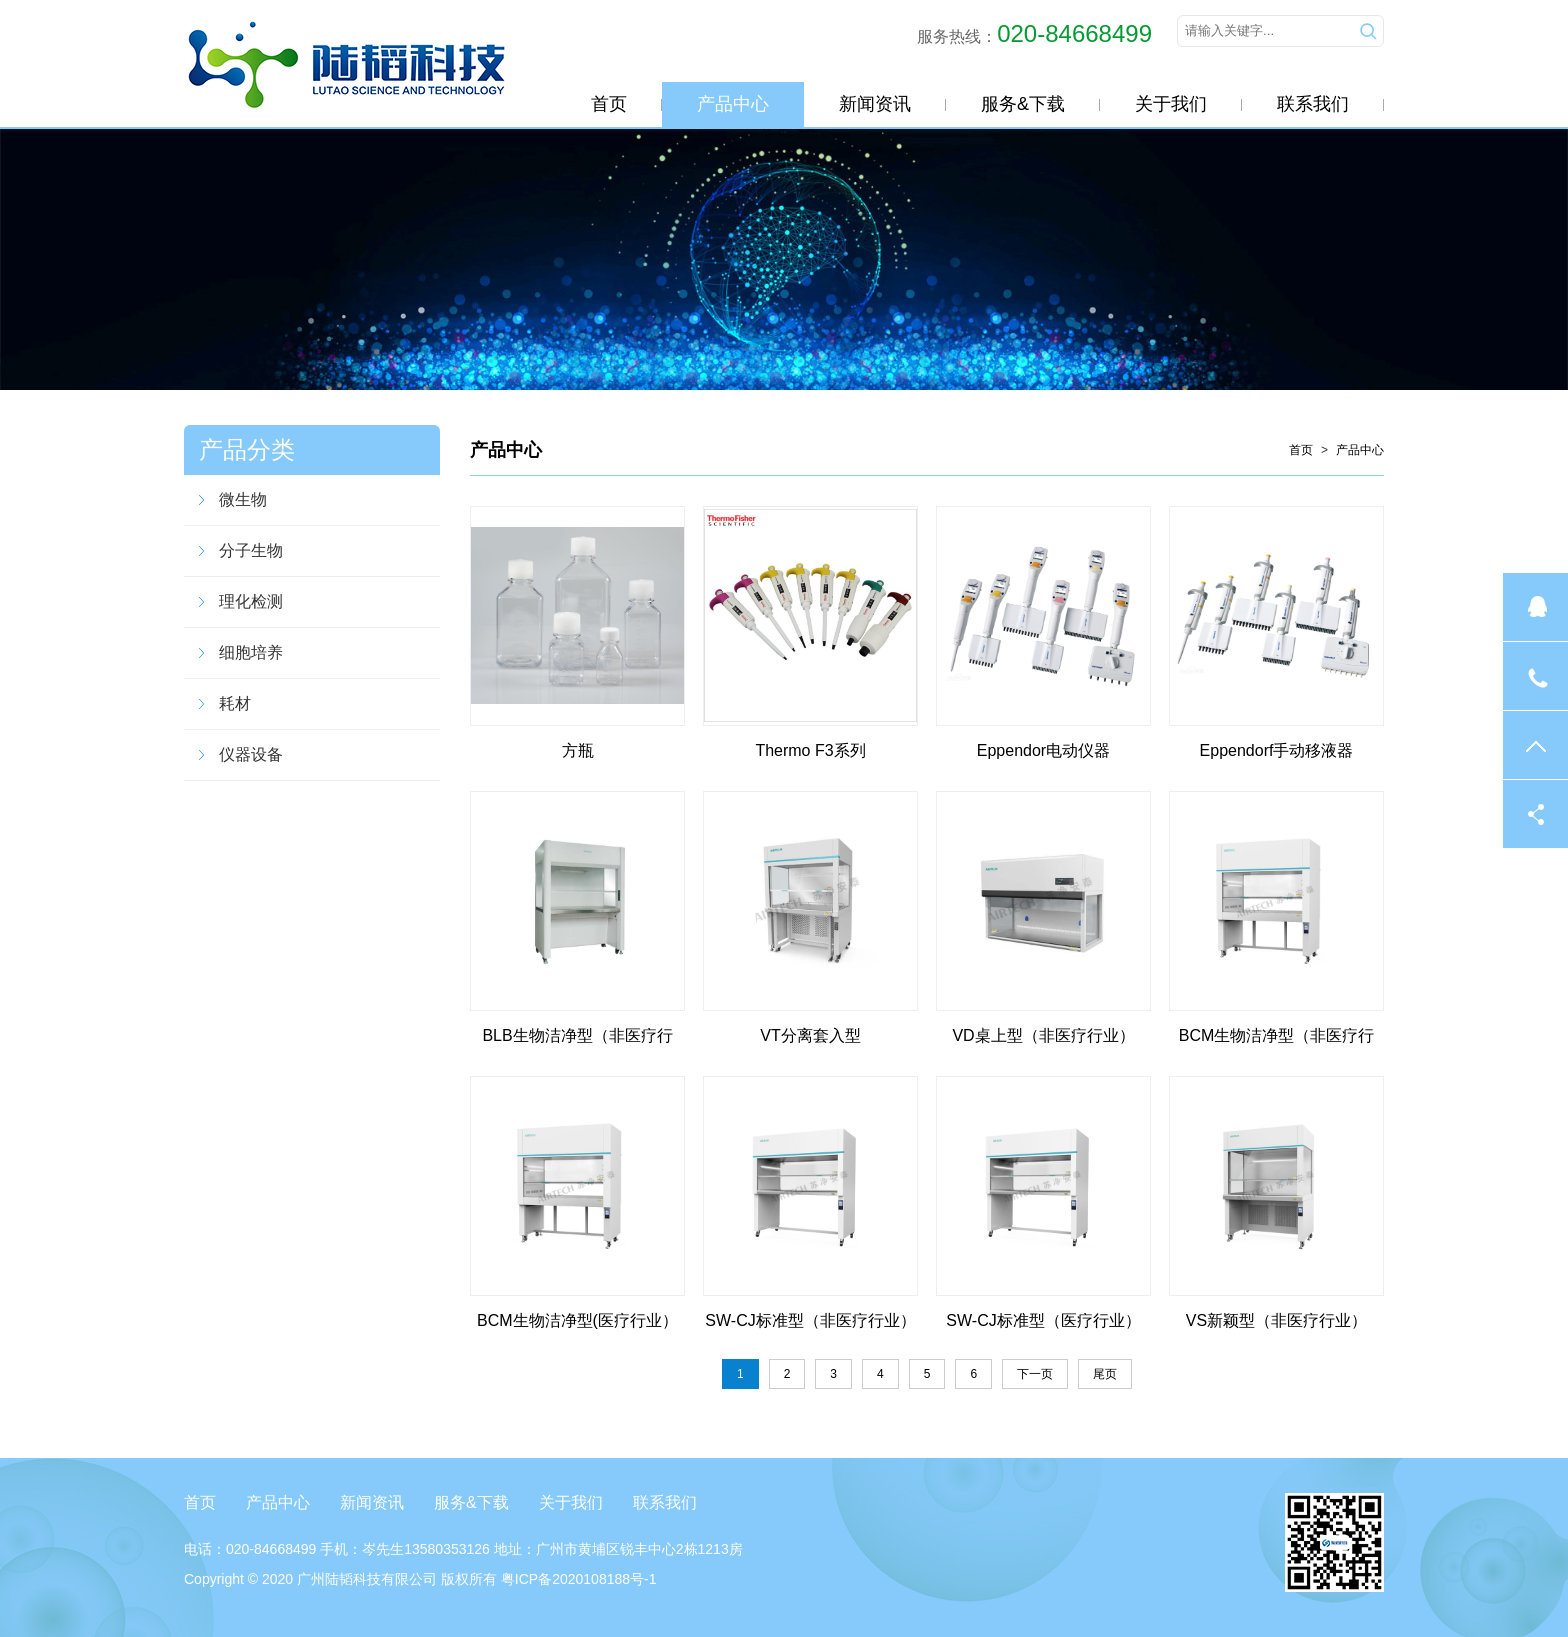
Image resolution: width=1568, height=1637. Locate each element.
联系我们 (1313, 104)
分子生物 (251, 550)
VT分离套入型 (810, 1035)
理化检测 (251, 601)
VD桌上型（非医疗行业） (1043, 1035)
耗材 (235, 703)
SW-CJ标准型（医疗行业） (1043, 1320)
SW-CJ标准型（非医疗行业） (810, 1320)
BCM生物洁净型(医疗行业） (577, 1320)
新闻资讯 (875, 104)
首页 (609, 104)
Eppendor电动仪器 (1043, 750)
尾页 (1105, 1374)
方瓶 (578, 750)
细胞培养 (251, 652)
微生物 (243, 499)
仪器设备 (251, 754)
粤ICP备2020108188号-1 (579, 1579)
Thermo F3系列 (810, 750)
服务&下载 (1023, 104)
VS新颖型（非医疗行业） (1276, 1320)
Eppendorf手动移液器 (1277, 750)
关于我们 (1171, 104)
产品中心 (733, 104)
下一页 (1035, 1374)
